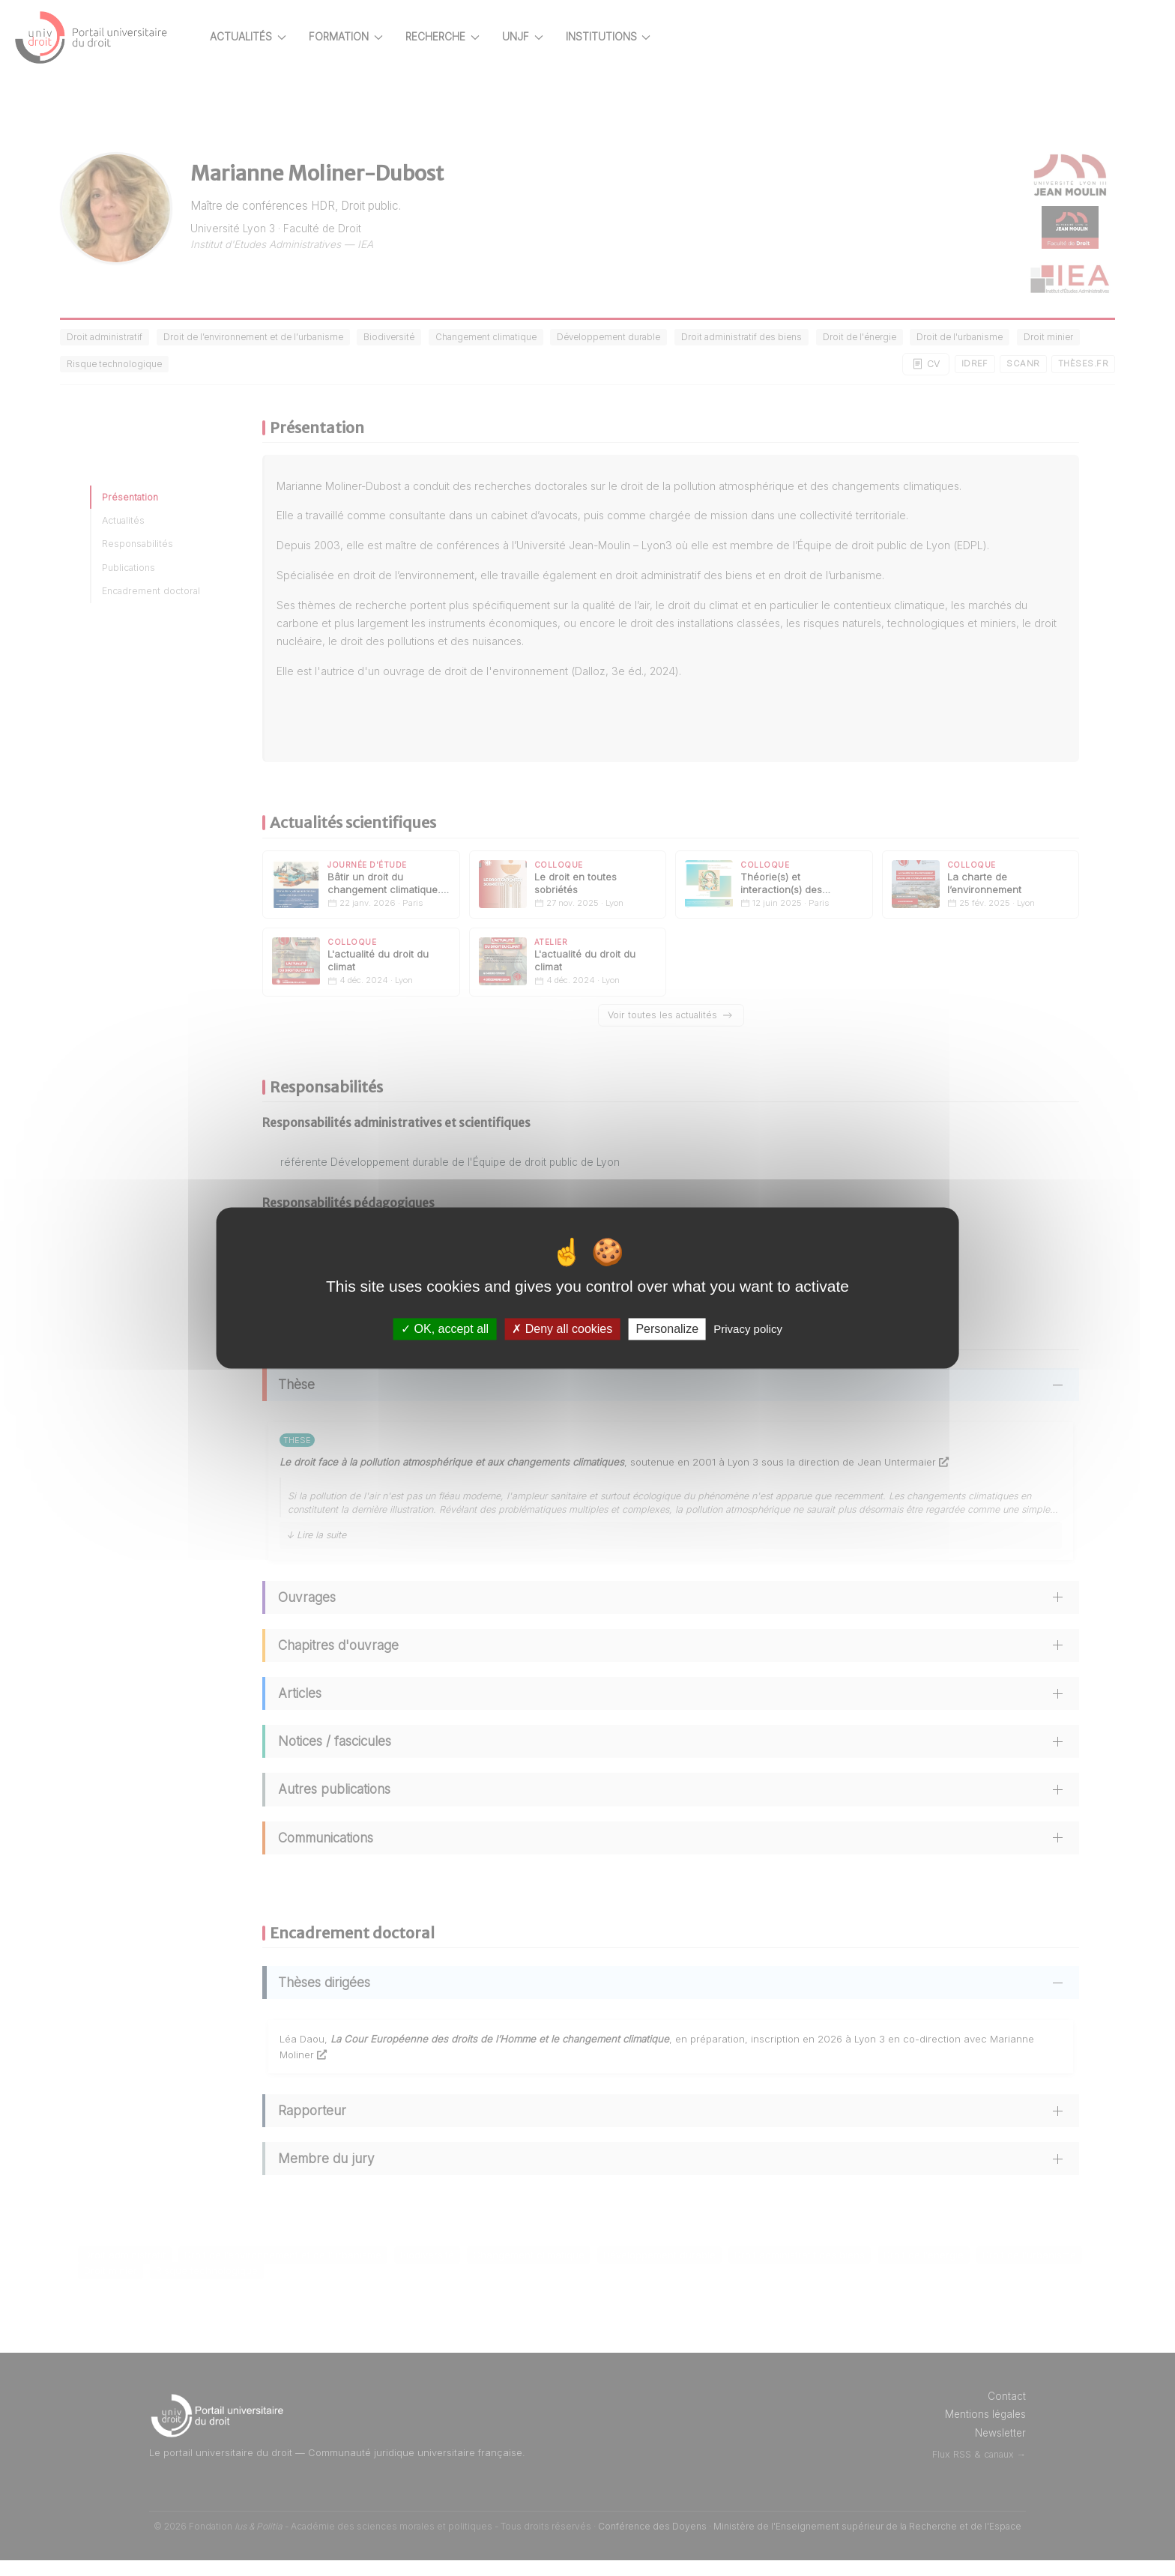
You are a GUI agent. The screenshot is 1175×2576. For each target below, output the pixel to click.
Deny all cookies (562, 1328)
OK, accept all (445, 1328)
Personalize (666, 1328)
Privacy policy (747, 1328)
